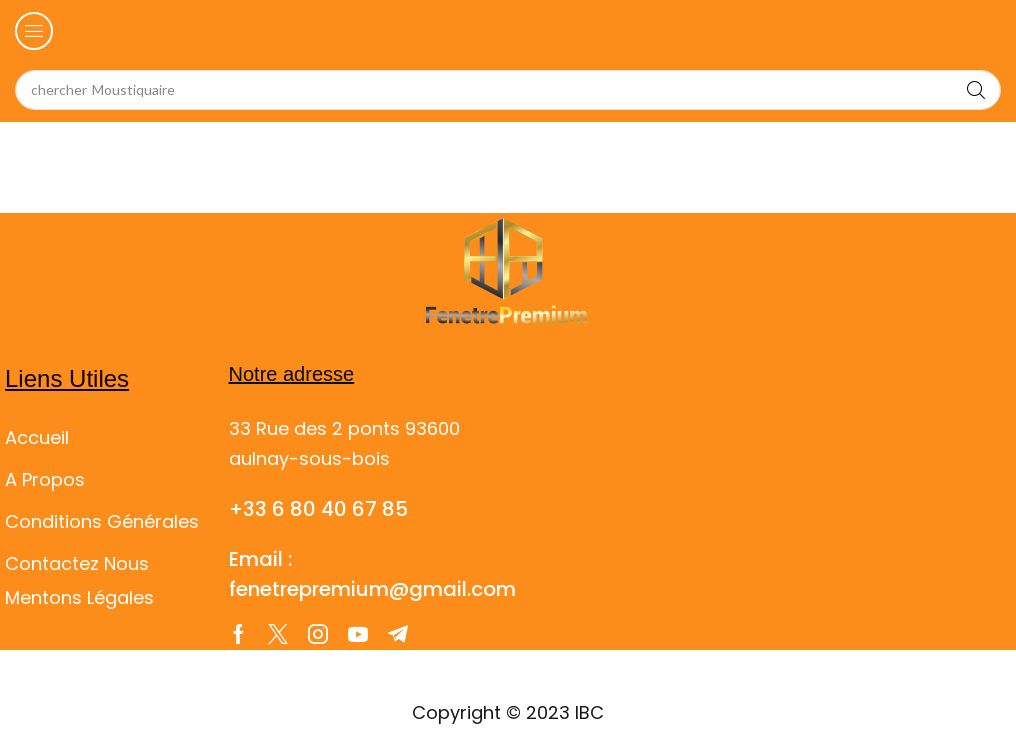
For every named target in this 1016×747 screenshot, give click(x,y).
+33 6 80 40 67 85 (318, 509)
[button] (34, 31)
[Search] (976, 90)
